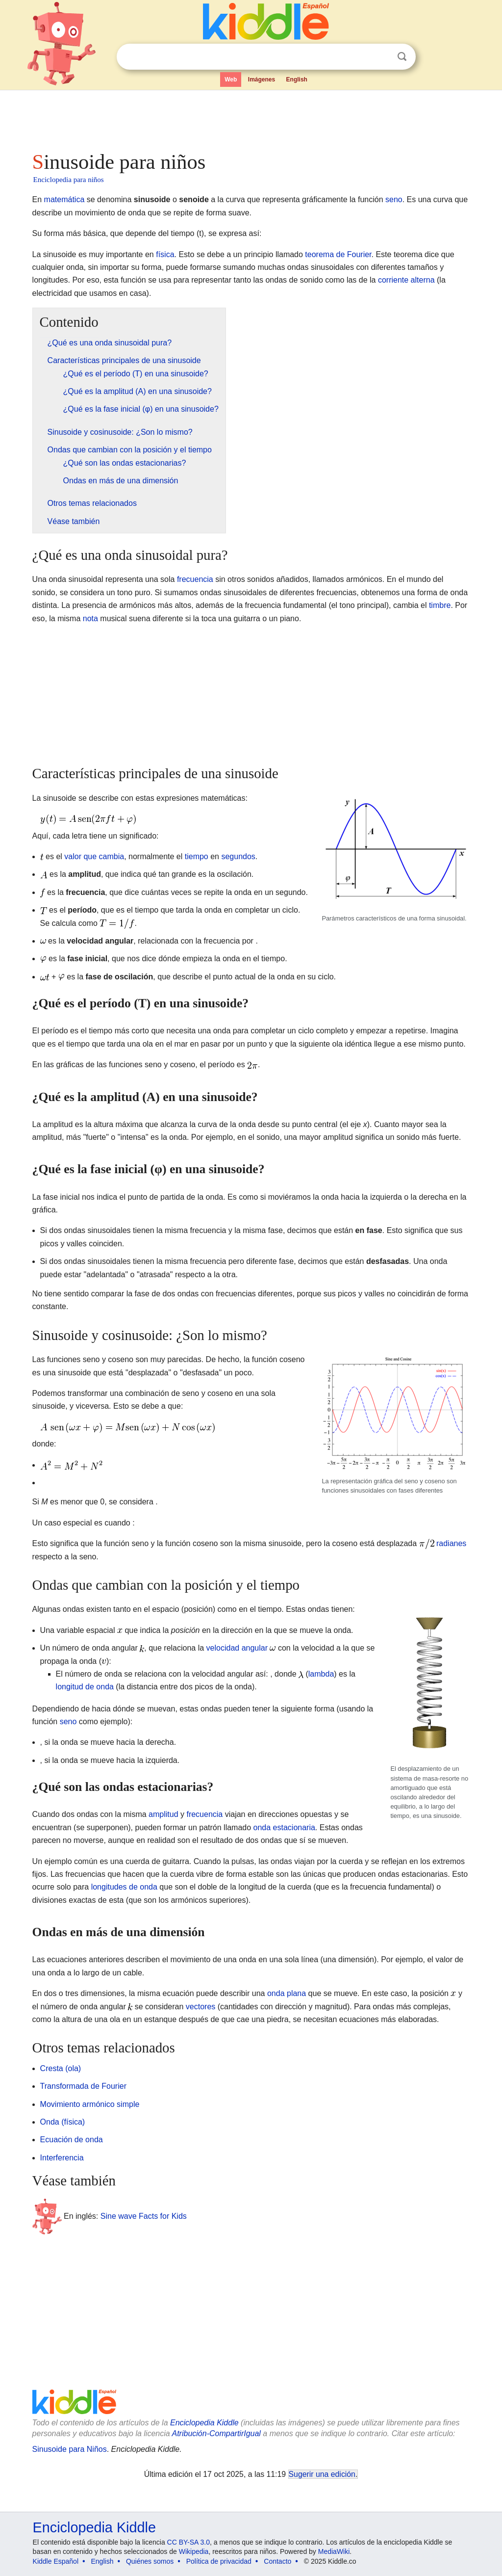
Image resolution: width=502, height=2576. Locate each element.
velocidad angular (237, 1648)
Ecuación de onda (71, 2139)
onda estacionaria (284, 1827)
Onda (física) (62, 2122)
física (165, 254)
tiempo (196, 856)
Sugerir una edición (322, 2474)
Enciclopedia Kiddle (204, 2422)
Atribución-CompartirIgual (216, 2433)
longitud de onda (85, 1686)
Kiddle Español (55, 2561)
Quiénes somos (150, 2561)
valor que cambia (94, 856)
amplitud (163, 1814)
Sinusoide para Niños (69, 2449)
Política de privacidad (218, 2561)
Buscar (402, 57)
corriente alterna (406, 280)
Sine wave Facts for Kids (143, 2216)
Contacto (277, 2561)
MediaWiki (334, 2551)
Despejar (382, 57)
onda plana (286, 1993)
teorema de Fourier (338, 254)
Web (231, 79)
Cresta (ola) (60, 2068)
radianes (451, 1543)
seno (393, 199)
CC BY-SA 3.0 (188, 2542)
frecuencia (195, 579)
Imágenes (261, 79)
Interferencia (62, 2158)
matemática (64, 199)
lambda (321, 1674)
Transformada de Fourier (83, 2086)
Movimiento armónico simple (90, 2104)
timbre (440, 605)
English (296, 79)
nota (90, 618)
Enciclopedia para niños (68, 180)
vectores (200, 2006)
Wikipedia (194, 2551)
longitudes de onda (124, 1887)
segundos (238, 856)
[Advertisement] (250, 118)
